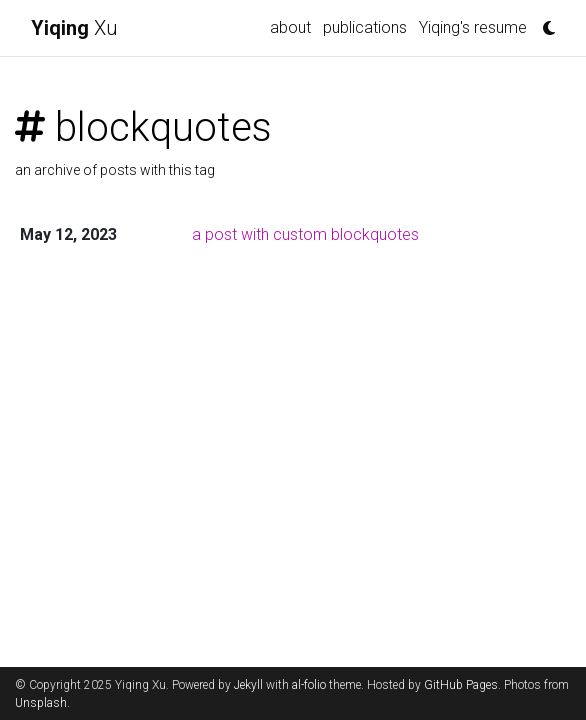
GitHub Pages (461, 685)
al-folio (309, 685)
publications (365, 27)
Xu (74, 28)
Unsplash (41, 703)
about (290, 27)
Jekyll (248, 685)
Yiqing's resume (473, 27)
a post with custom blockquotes (305, 234)
